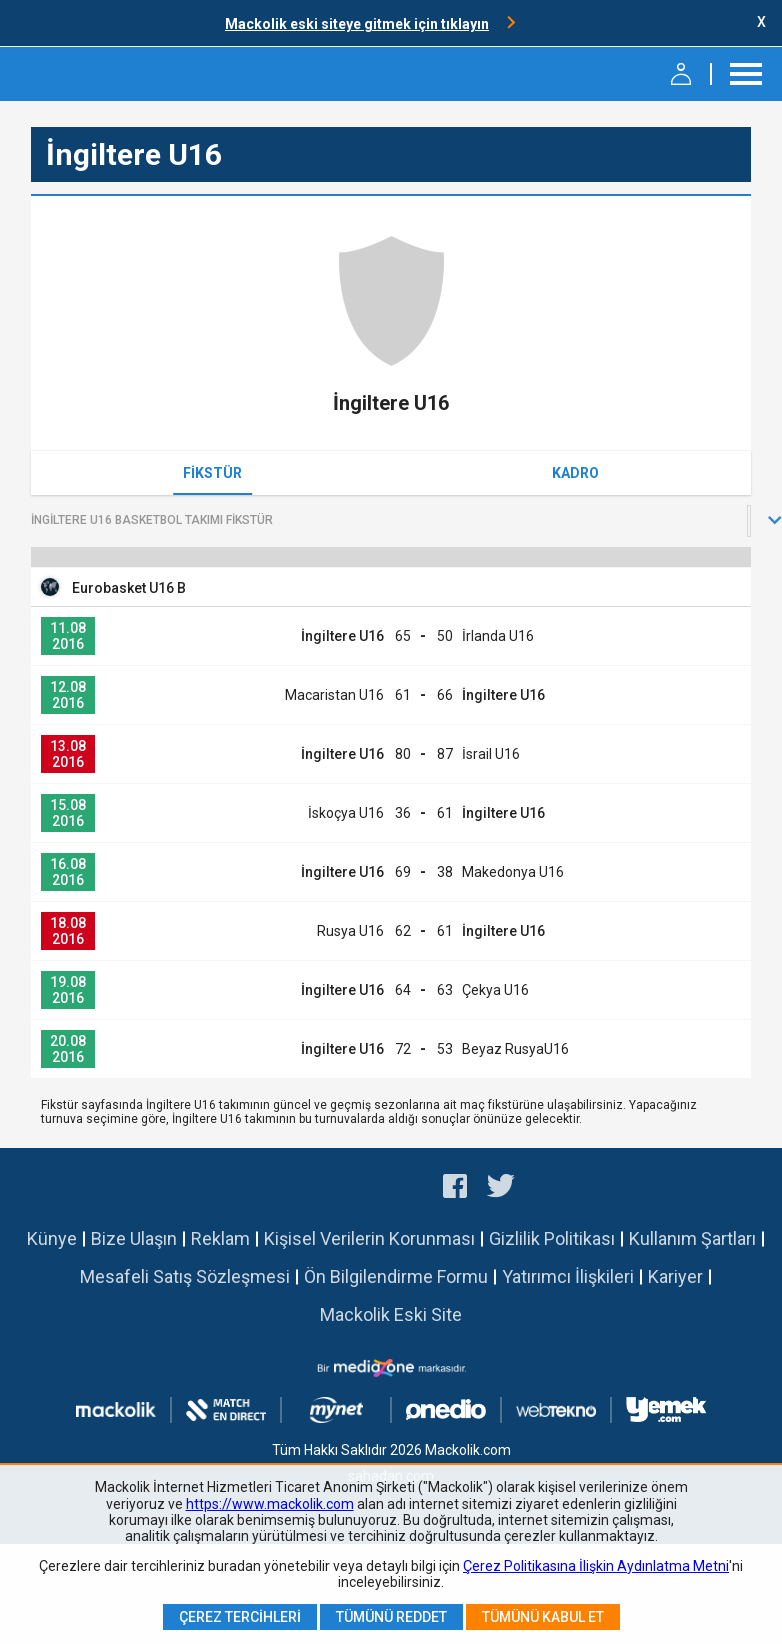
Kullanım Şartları (692, 1238)
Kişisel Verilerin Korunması (369, 1238)
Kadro (575, 473)
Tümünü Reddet (391, 1617)
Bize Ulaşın (134, 1238)
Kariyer (675, 1276)
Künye (52, 1238)
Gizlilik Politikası (552, 1238)
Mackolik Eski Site (391, 1314)
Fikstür (212, 473)
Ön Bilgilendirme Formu (396, 1276)
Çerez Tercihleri (240, 1617)
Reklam (220, 1238)
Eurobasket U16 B (129, 588)
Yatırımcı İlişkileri (568, 1276)
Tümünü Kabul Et (543, 1617)
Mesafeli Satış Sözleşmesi (185, 1276)
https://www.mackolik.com (270, 1504)
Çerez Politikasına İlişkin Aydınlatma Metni (596, 1566)
